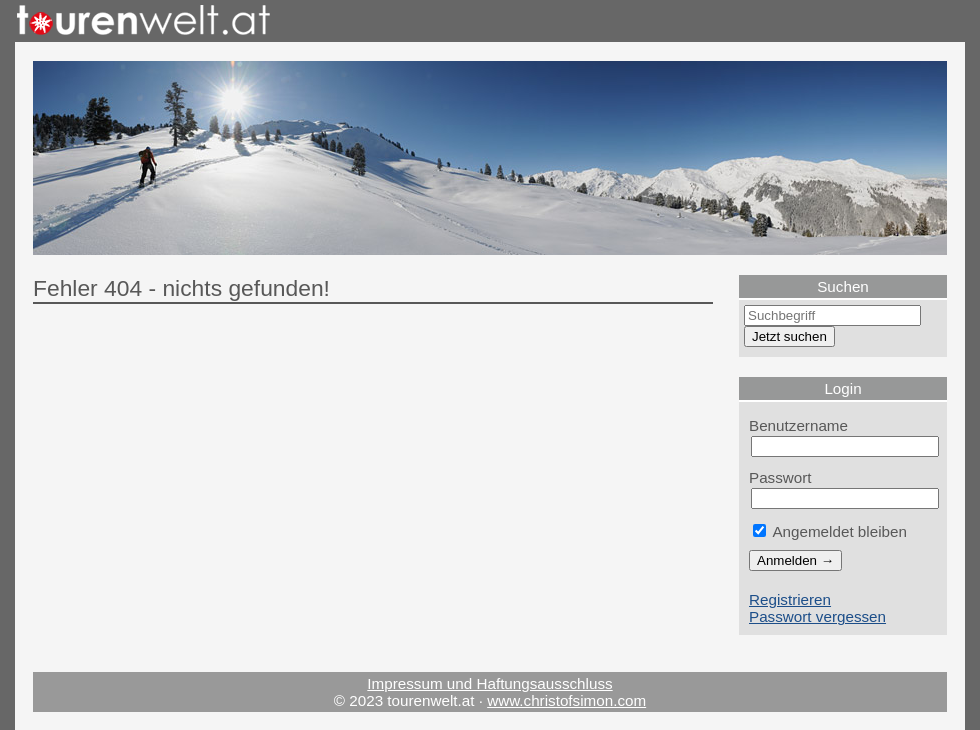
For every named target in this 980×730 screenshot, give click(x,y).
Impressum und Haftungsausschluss (489, 683)
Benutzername (798, 425)
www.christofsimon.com (566, 700)
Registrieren (790, 599)
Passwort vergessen (817, 616)
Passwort (780, 477)
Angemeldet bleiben (830, 531)
